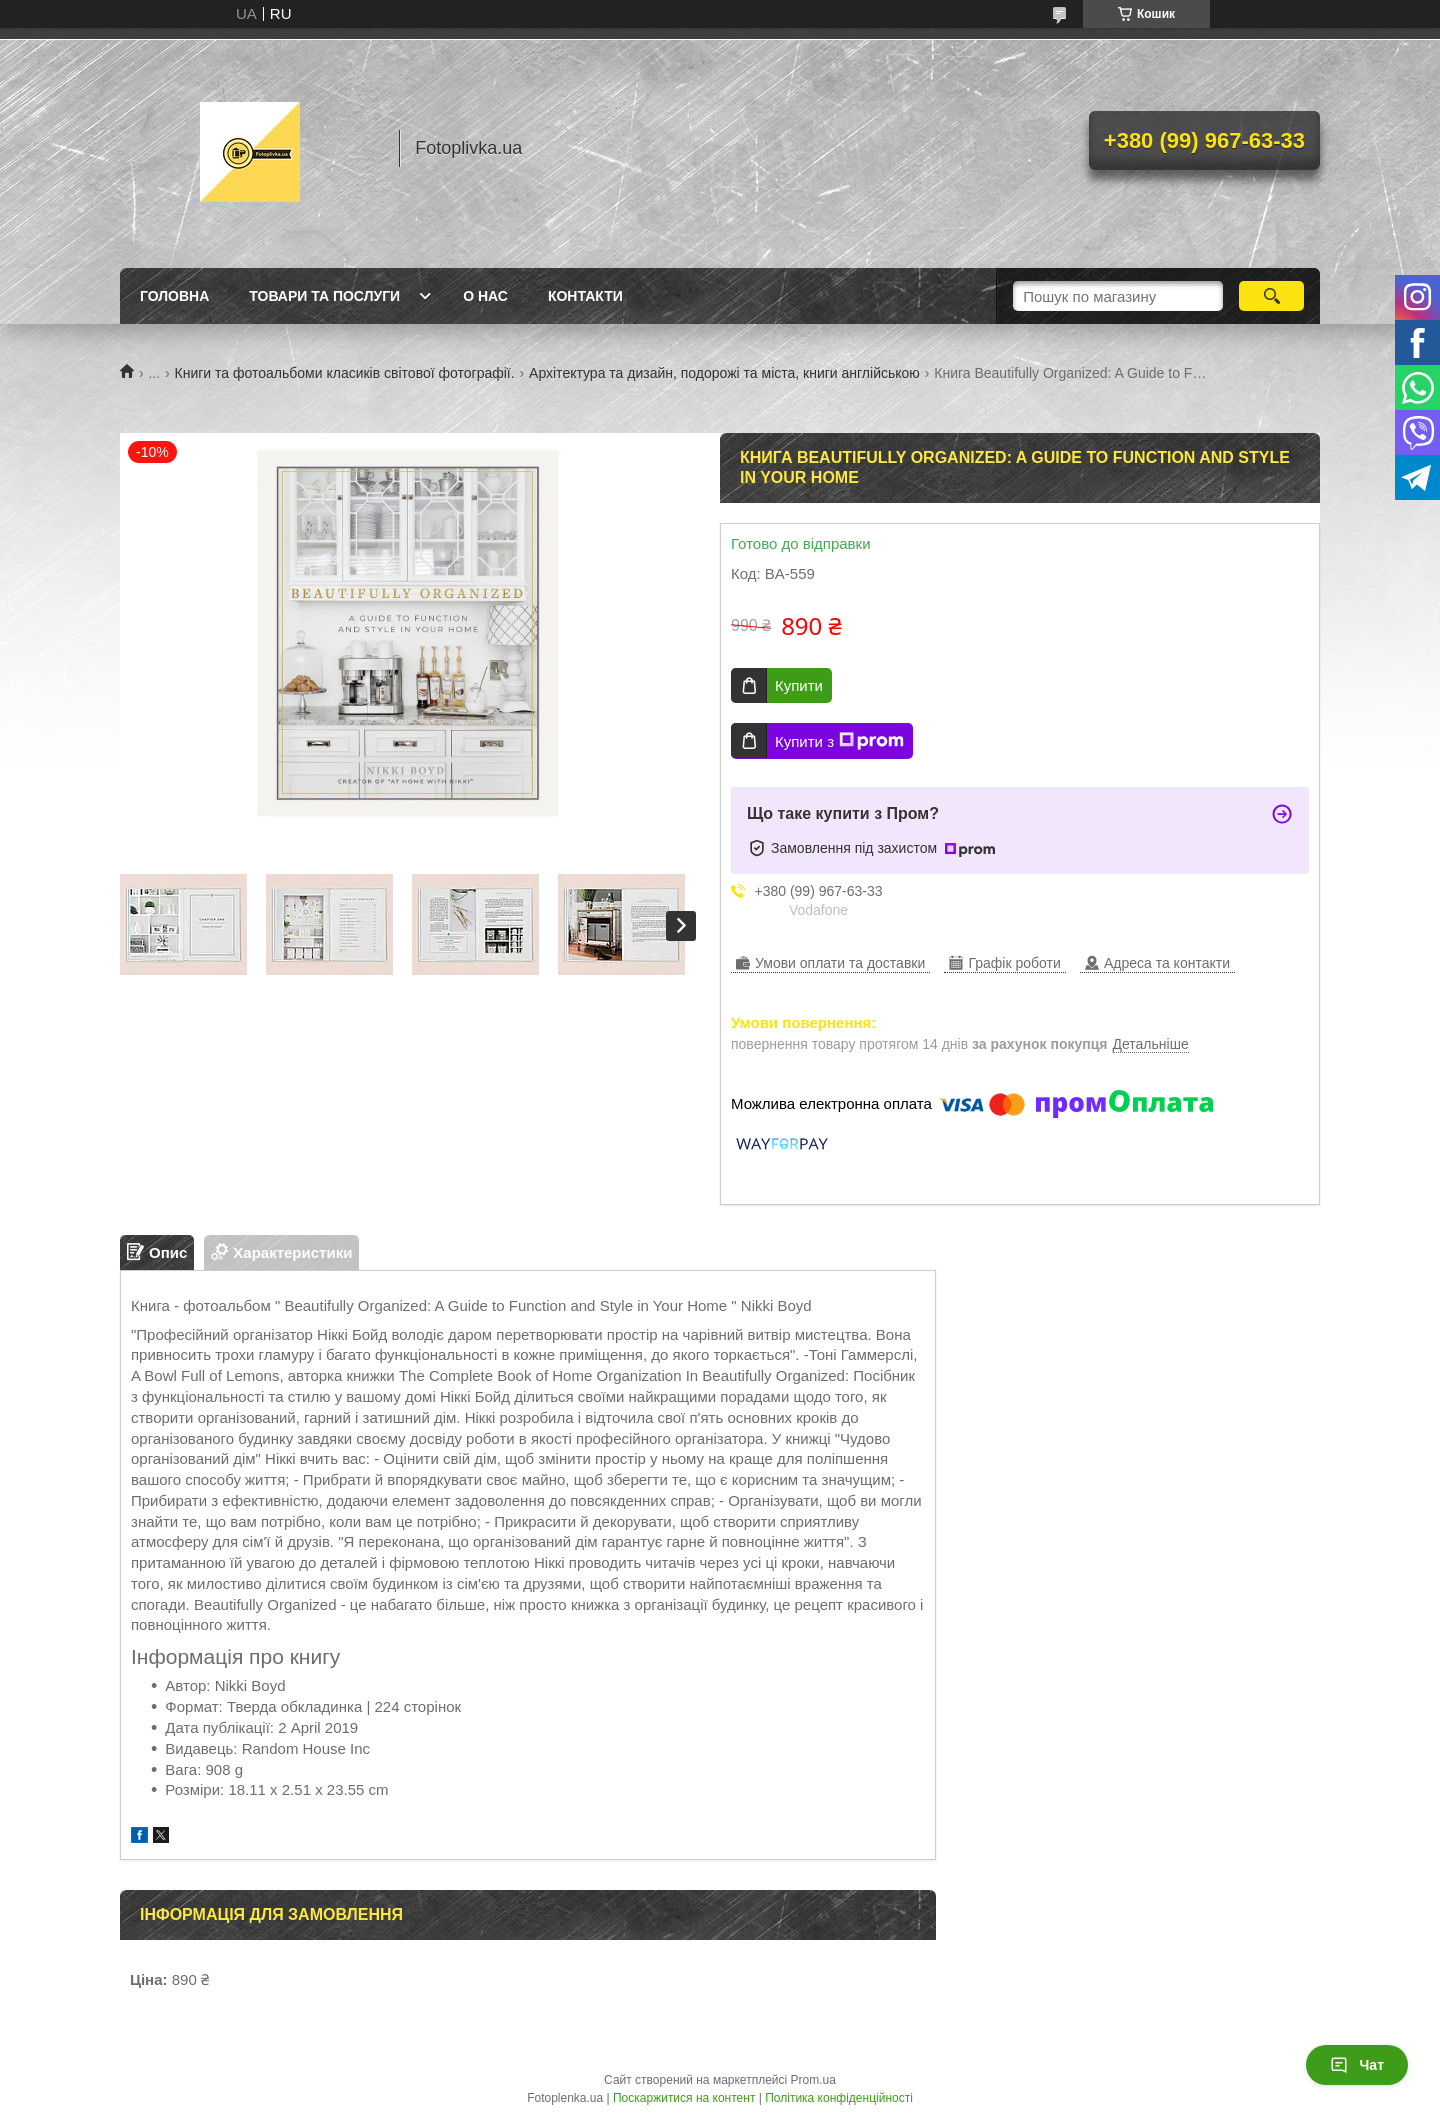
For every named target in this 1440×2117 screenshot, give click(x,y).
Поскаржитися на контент (684, 2098)
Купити (799, 685)
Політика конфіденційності (839, 2098)
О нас (485, 296)
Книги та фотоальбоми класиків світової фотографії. (345, 373)
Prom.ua (813, 2080)
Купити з (839, 741)
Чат (1357, 2065)
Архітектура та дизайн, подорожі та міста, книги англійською (724, 373)
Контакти (585, 296)
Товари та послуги (324, 296)
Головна (174, 296)
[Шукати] (1271, 296)
